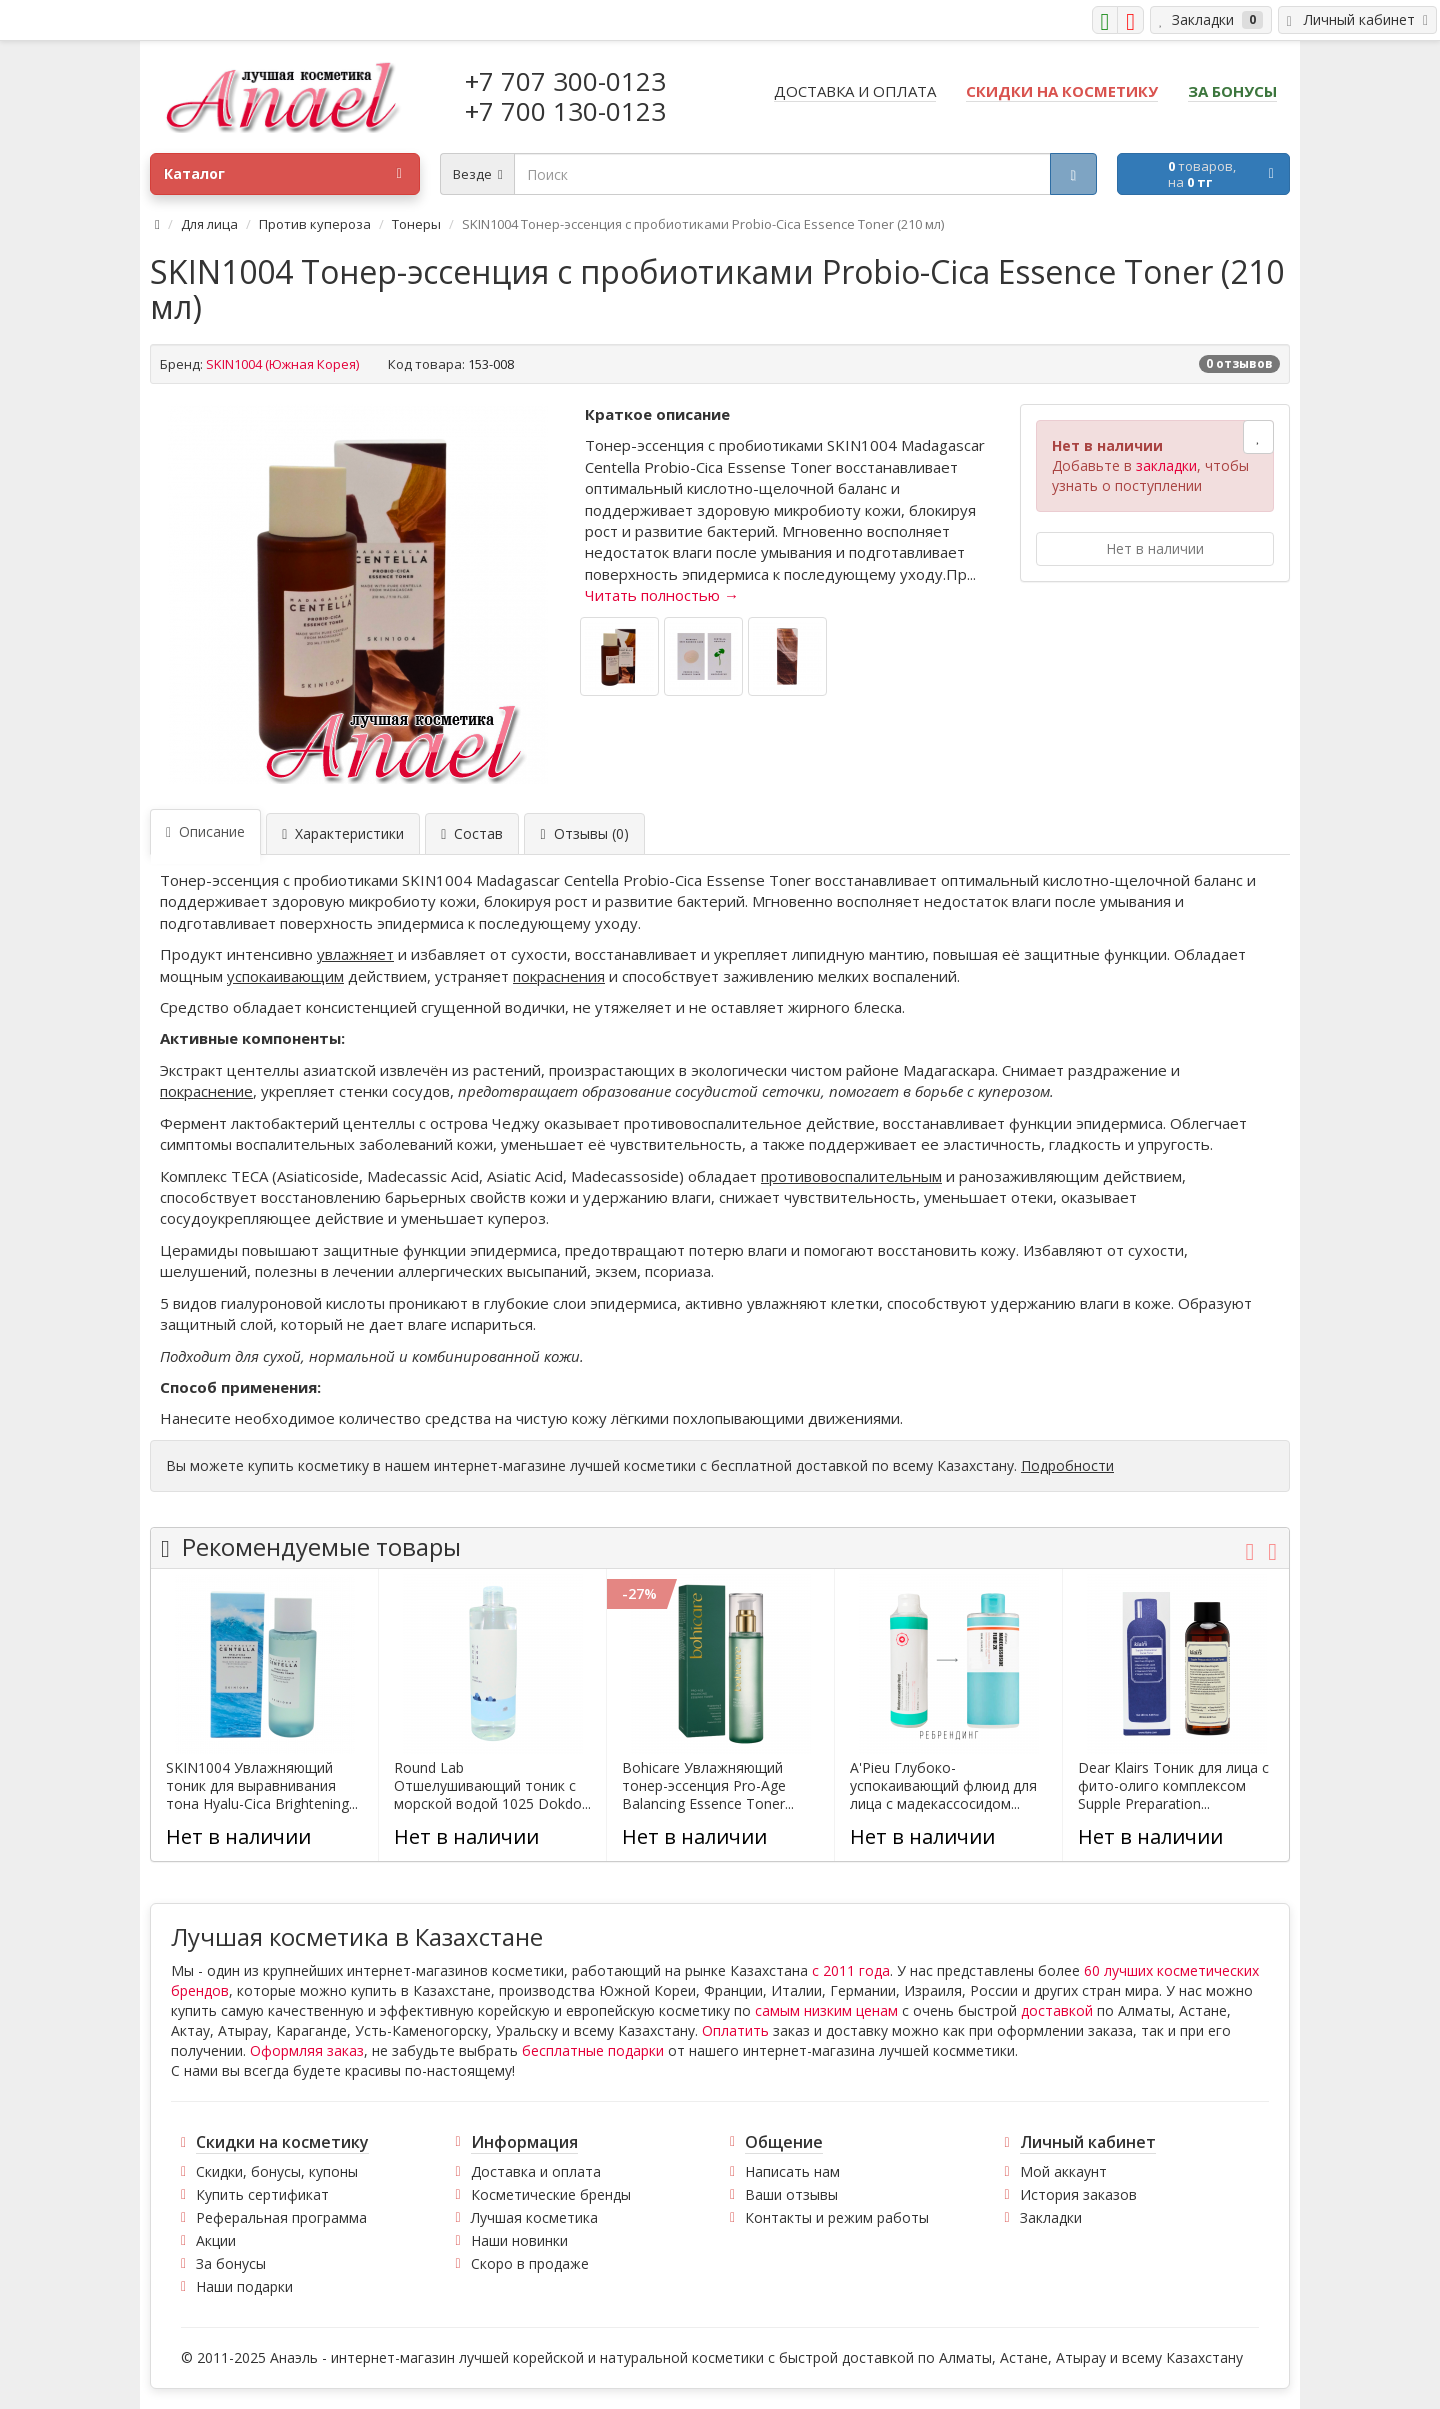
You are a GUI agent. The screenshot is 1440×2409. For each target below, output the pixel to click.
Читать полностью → (662, 595)
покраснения (559, 976)
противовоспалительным (851, 1176)
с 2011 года (851, 1970)
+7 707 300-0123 (565, 81)
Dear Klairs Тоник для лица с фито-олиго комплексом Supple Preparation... (1173, 1786)
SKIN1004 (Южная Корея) (282, 364)
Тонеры (416, 224)
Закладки (1051, 2217)
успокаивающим (285, 976)
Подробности (1067, 1465)
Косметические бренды (551, 2194)
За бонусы (231, 2263)
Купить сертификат (262, 2194)
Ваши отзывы (791, 2194)
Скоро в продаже (530, 2263)
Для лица (209, 224)
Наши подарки (244, 2286)
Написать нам (792, 2171)
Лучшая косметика (534, 2217)
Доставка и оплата (536, 2171)
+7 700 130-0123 (565, 111)
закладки (1166, 465)
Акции (216, 2240)
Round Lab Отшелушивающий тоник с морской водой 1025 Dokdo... (492, 1786)
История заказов (1078, 2194)
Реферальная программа (281, 2217)
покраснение (206, 1091)
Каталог (283, 174)
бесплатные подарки (593, 2050)
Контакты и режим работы (837, 2217)
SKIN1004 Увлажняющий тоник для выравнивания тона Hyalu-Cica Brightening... (262, 1786)
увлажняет (355, 954)
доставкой (1057, 2010)
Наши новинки (519, 2240)
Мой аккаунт (1063, 2171)
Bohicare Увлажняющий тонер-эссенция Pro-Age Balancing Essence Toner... (708, 1786)
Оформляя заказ (307, 2050)
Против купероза (315, 224)
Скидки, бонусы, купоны (277, 2171)
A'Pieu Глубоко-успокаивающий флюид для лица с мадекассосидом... (943, 1786)
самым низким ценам (826, 2010)
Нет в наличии (1155, 548)
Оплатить (735, 2030)
